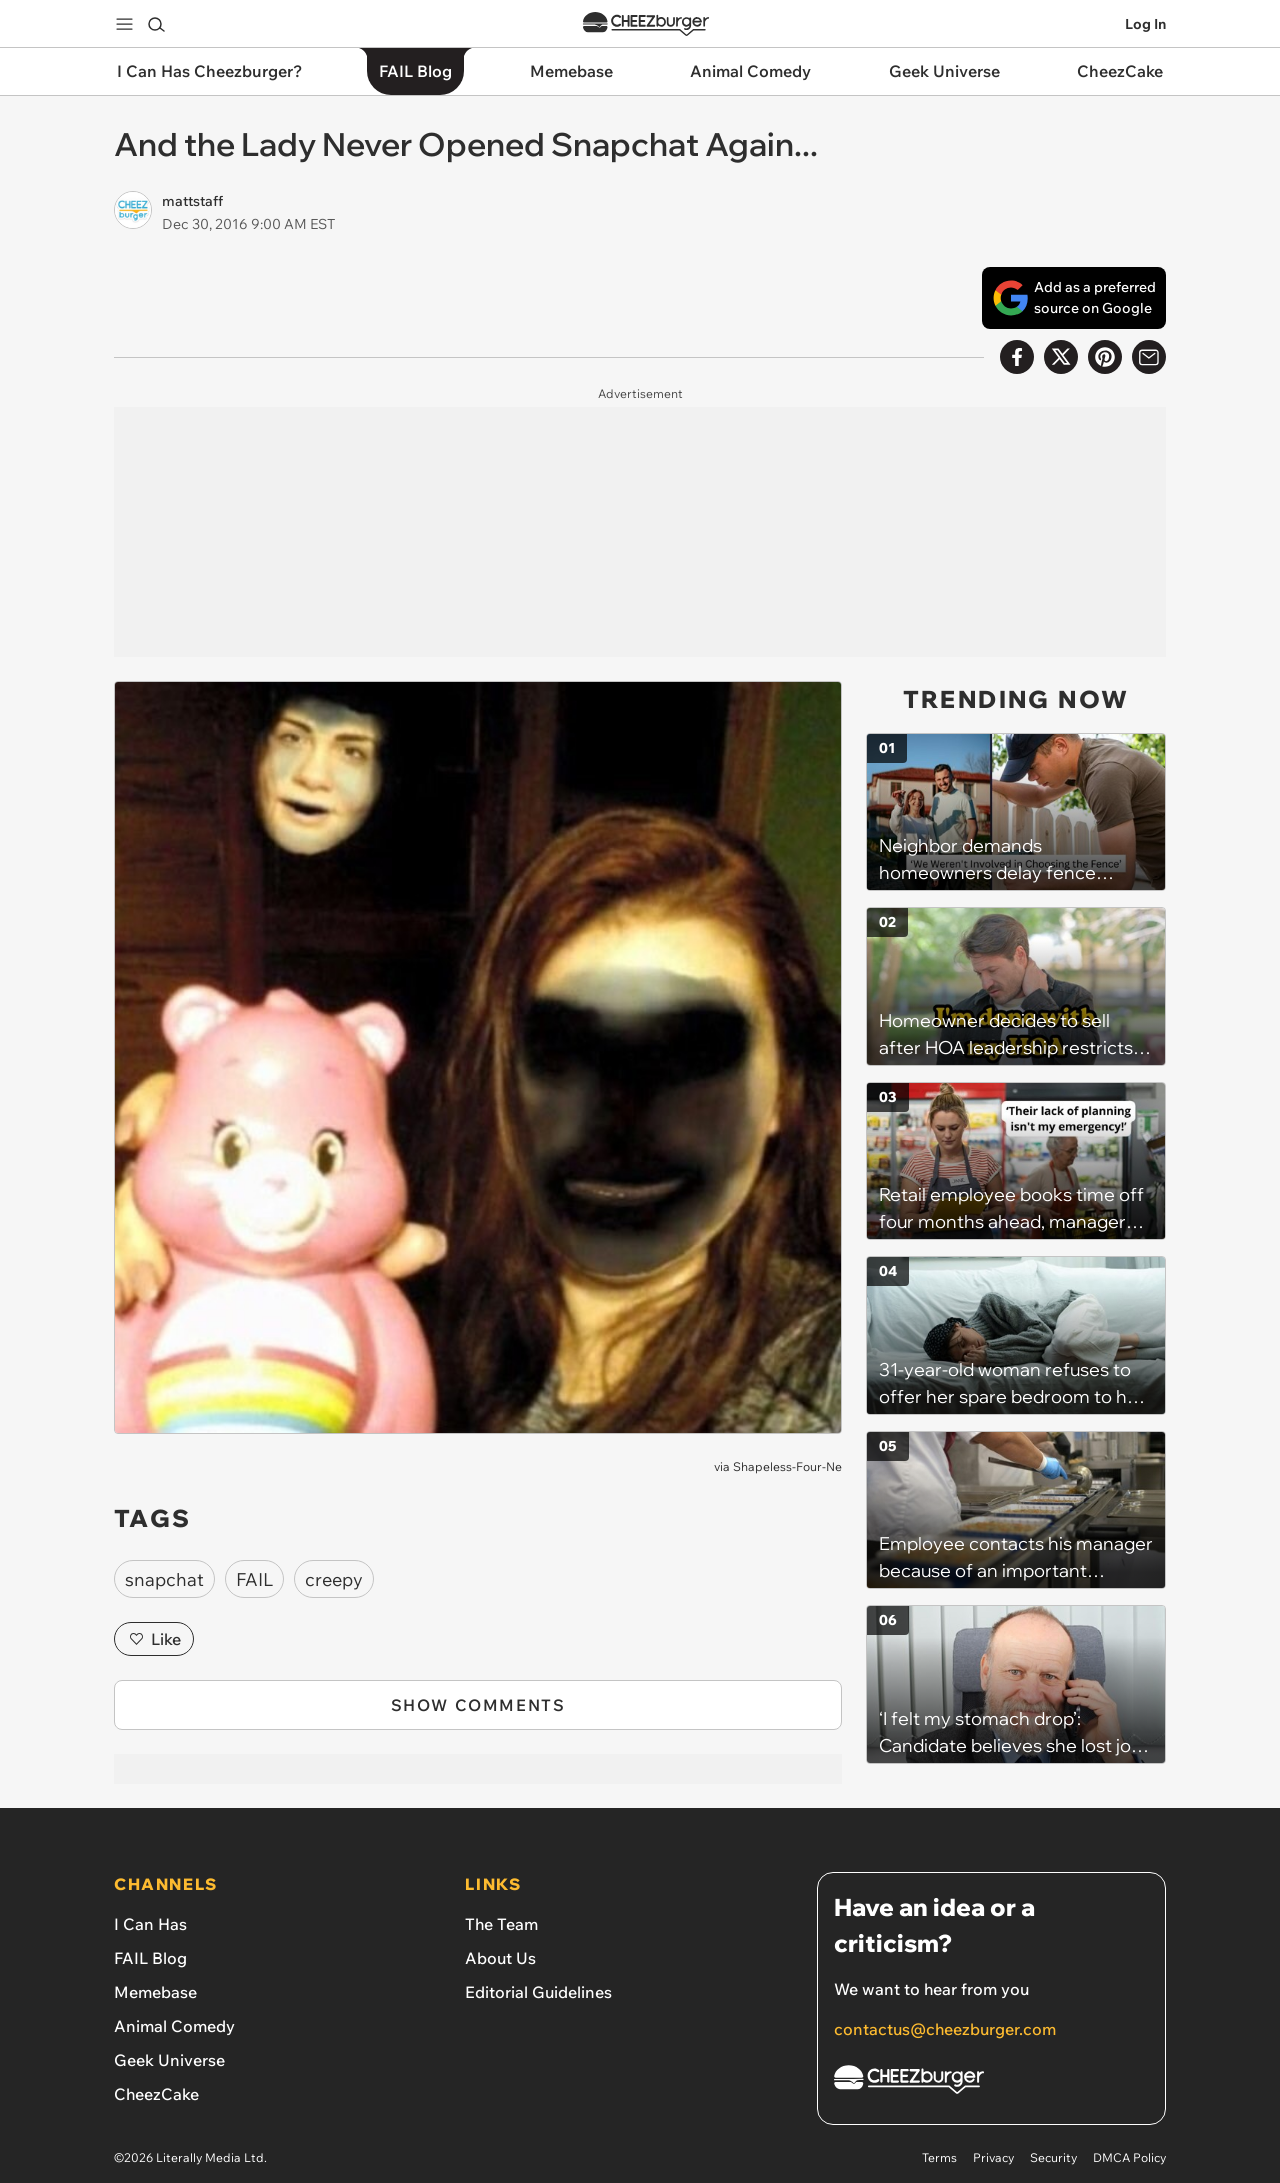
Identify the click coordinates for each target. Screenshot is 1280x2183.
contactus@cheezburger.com (945, 2029)
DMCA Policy (1129, 2157)
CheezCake (156, 2094)
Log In (1145, 24)
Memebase (155, 1992)
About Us (500, 1958)
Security (1053, 2157)
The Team (501, 1924)
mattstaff (192, 201)
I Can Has (150, 1924)
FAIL (254, 1579)
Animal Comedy (174, 2026)
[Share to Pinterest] (1105, 357)
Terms (939, 2157)
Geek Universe (169, 2060)
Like (154, 1639)
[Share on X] (1061, 357)
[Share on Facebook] (1017, 357)
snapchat (164, 1579)
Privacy (993, 2157)
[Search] (156, 24)
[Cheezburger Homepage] (991, 2082)
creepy (334, 1579)
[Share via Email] (1149, 357)
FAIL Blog (150, 1958)
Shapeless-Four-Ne (787, 1466)
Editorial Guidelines (538, 1992)
